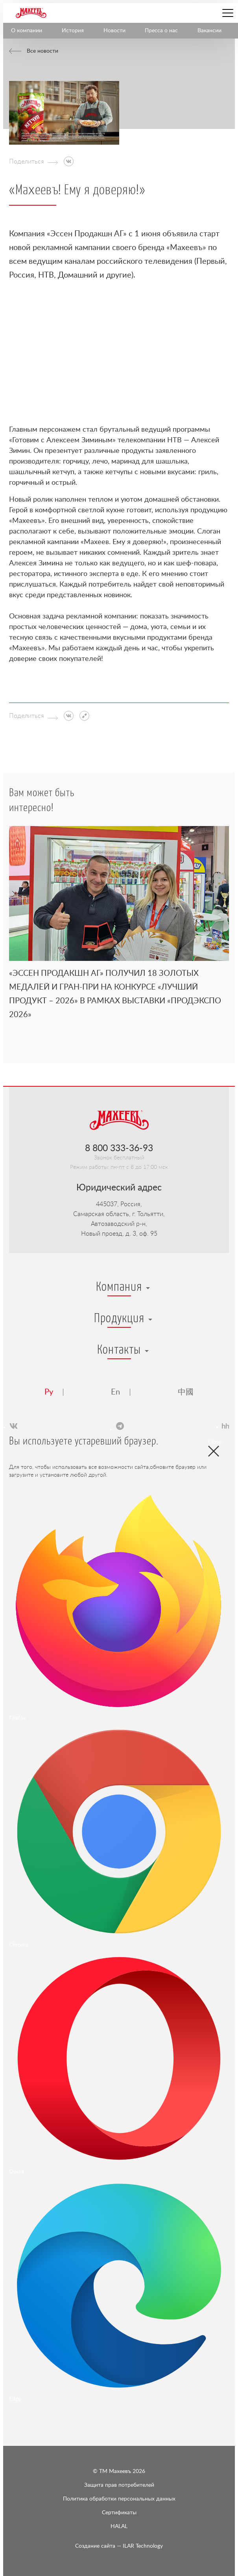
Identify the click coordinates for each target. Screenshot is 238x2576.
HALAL (119, 2526)
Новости (114, 30)
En (115, 1392)
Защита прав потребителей (119, 2485)
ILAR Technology (119, 2546)
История (73, 30)
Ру (48, 1392)
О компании (26, 30)
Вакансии (209, 30)
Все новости (42, 51)
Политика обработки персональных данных (119, 2499)
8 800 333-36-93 (119, 1148)
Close (213, 1444)
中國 (186, 1392)
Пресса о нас (161, 30)
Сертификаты (119, 2512)
